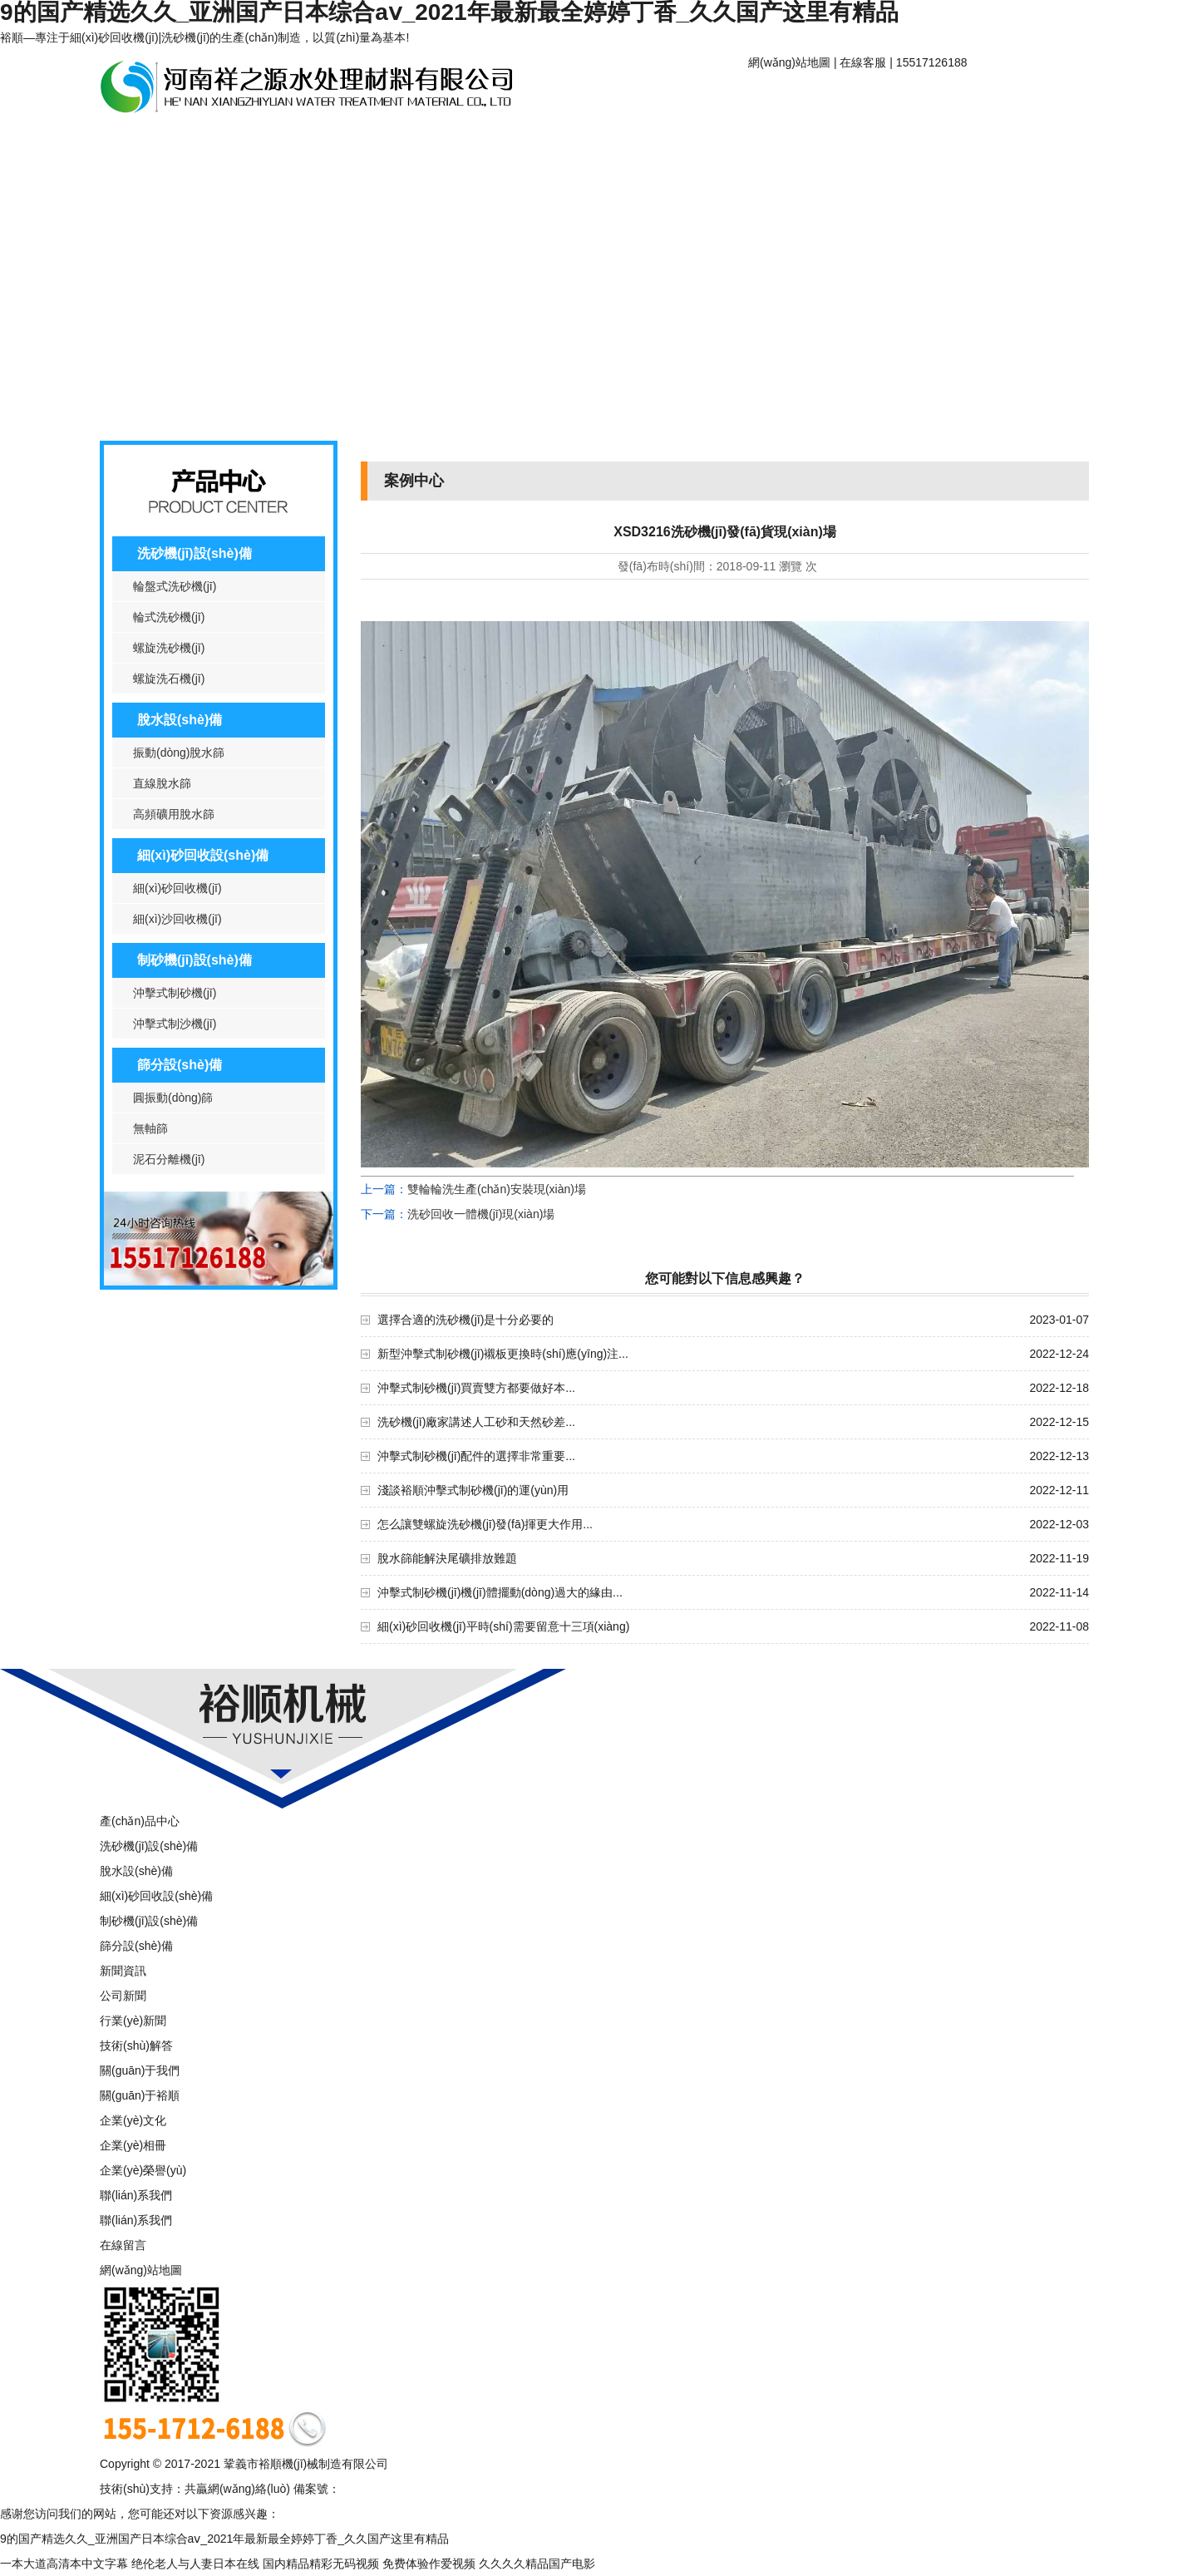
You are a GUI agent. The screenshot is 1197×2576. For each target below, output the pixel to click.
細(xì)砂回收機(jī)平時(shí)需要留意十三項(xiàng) (503, 1626)
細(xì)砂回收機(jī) (177, 888)
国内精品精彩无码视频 (321, 2563)
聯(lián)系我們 (536, 143)
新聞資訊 (286, 143)
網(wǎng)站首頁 (810, 98)
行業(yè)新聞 (133, 2020)
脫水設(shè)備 (179, 720)
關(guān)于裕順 (935, 98)
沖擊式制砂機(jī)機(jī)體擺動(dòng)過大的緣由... (500, 1592)
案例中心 (411, 143)
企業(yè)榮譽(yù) (143, 2170)
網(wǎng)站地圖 (789, 62)
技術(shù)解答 (136, 2045)
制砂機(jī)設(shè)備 (194, 960)
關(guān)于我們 (140, 2070)
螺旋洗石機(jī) (168, 678)
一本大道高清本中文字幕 (64, 2563)
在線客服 (863, 62)
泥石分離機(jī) (168, 1159)
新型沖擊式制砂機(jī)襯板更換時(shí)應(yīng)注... (502, 1353)
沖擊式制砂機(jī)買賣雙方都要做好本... (476, 1387)
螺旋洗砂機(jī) (168, 647)
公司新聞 (123, 1995)
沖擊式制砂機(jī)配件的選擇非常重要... (476, 1456)
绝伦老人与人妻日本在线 (195, 2563)
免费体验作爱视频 (428, 2563)
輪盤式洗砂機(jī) (174, 586)
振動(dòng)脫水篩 (178, 752)
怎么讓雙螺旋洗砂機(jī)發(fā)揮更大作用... (485, 1524)
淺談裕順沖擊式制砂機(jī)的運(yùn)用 (473, 1490)
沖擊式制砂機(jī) (174, 992)
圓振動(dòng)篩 (173, 1097)
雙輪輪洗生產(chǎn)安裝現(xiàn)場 (496, 1189)
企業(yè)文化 (133, 2120)
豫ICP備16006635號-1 (398, 2488)
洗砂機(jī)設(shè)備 (194, 553)
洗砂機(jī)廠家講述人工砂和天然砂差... (476, 1422)
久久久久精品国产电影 (537, 2563)
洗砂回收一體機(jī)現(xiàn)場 (480, 1214)
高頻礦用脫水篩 (173, 814)
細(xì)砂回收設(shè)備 (202, 855)
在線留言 (123, 2245)
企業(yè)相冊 (133, 2145)
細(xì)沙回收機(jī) (177, 918)
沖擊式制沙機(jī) (174, 1023)
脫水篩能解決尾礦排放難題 (447, 1558)
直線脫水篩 (162, 783)
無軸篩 (150, 1128)
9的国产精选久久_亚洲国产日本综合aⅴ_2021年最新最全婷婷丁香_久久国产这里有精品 (224, 2538)
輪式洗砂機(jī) (168, 617)
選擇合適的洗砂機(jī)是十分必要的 (465, 1319)
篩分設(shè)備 (179, 1065)
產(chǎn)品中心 (161, 143)
